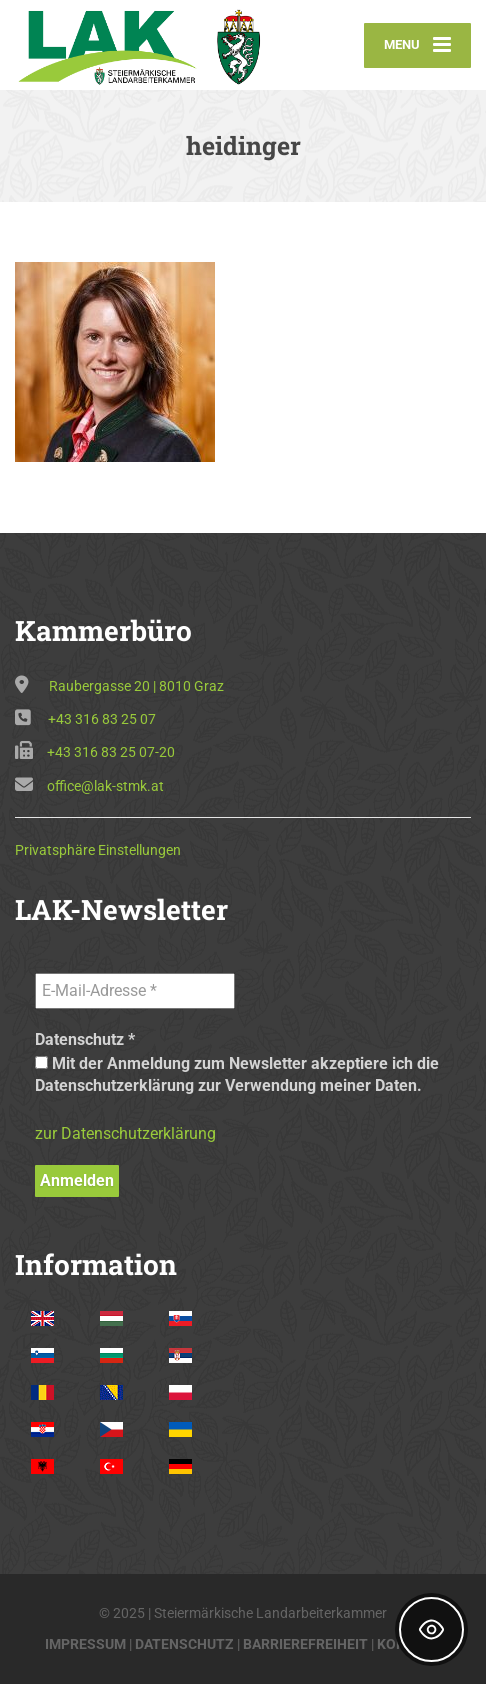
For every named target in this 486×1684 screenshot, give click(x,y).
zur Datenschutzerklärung (125, 1133)
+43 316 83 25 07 (102, 719)
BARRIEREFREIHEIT (305, 1644)
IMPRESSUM (85, 1644)
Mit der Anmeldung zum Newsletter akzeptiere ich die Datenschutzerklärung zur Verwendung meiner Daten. (237, 1074)
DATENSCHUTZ (184, 1644)
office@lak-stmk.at (105, 786)
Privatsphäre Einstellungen (98, 850)
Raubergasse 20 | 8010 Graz (136, 686)
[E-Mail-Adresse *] (135, 991)
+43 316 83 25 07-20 (111, 752)
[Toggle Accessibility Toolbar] (431, 1629)
